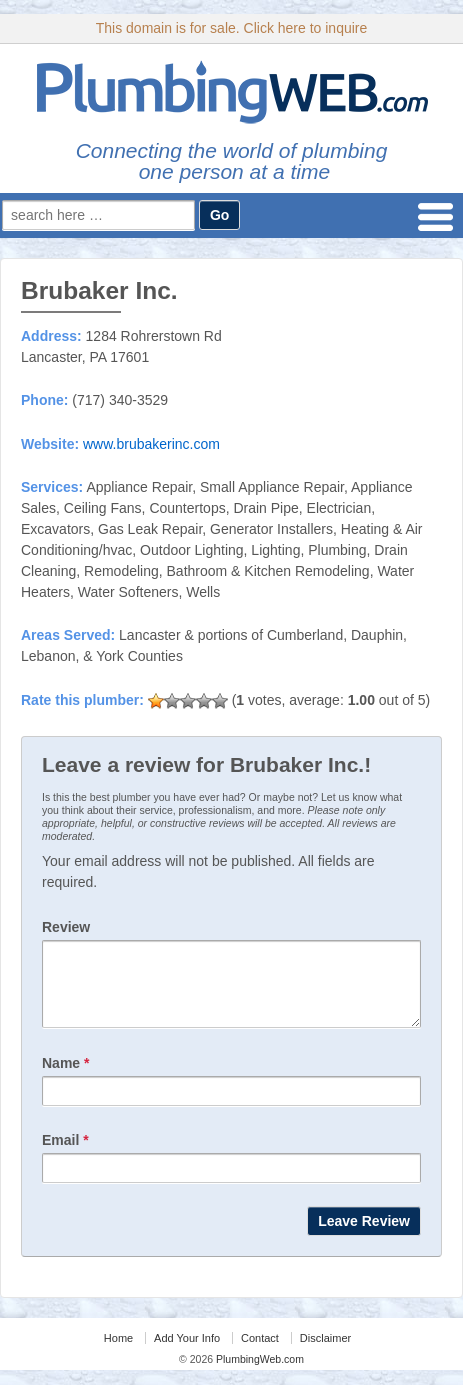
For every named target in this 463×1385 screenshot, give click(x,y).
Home (118, 1353)
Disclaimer (325, 1353)
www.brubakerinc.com (151, 444)
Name (65, 1078)
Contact (260, 1353)
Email (65, 1155)
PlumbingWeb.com (258, 1374)
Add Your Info (187, 1353)
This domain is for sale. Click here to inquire (232, 28)
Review (66, 927)
